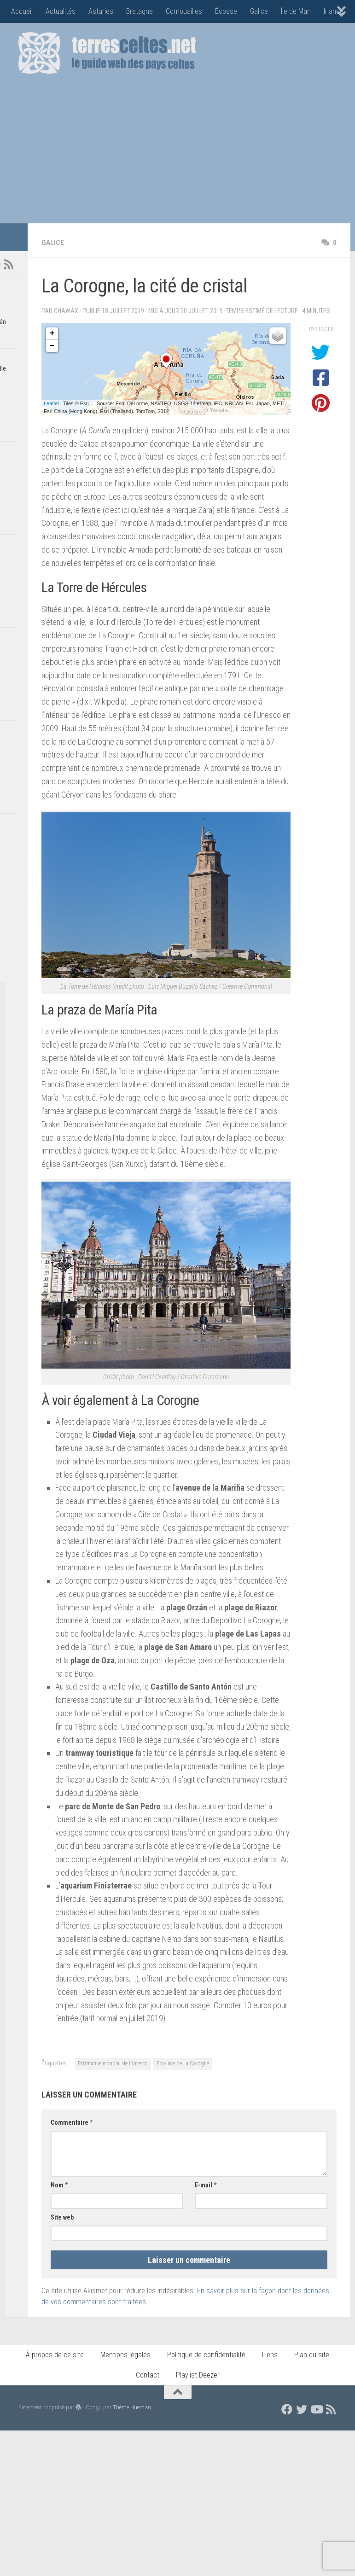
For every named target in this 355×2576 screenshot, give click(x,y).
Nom (59, 2185)
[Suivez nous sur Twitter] (301, 2409)
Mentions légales (125, 2354)
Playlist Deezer (198, 2375)
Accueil (22, 11)
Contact (147, 2375)
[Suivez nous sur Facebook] (286, 2409)
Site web (62, 2217)
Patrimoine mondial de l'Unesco (113, 2063)
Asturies (100, 11)
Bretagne (139, 11)
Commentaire (72, 2122)
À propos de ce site (55, 2354)
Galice (259, 11)
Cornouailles (184, 11)
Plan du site (311, 2354)
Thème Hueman (132, 2407)
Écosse (226, 11)
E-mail (205, 2185)
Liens (270, 2354)
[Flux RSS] (8, 264)
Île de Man (296, 11)
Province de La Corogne (183, 2063)
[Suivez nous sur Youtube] (316, 2409)
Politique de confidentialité (206, 2354)
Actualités (61, 11)
